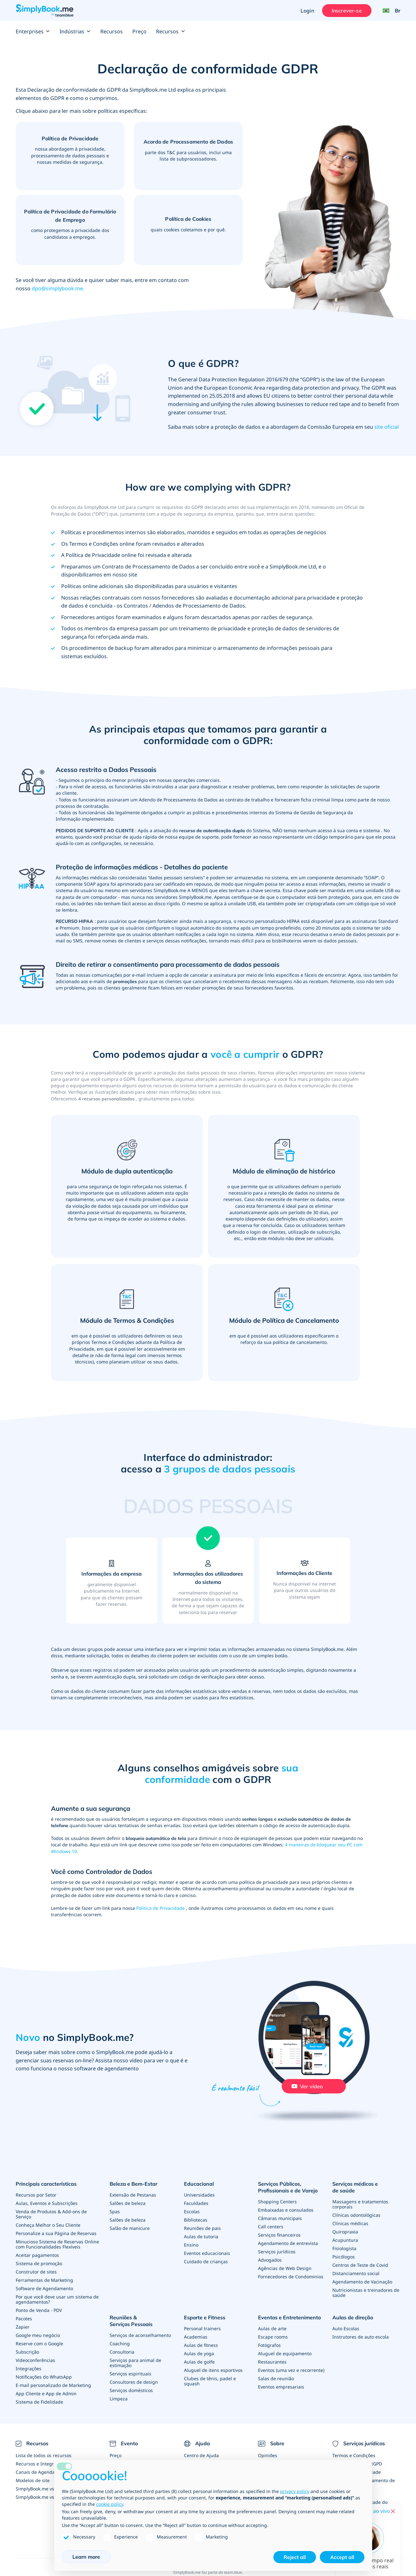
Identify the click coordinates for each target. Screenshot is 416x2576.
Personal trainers (202, 2328)
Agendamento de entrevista (288, 2243)
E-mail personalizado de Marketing (53, 2385)
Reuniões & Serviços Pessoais (131, 2320)
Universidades (199, 2195)
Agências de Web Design (285, 2268)
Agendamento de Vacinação (362, 2282)
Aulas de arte (272, 2328)
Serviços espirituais (130, 2374)
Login (307, 10)
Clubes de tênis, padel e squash (210, 2381)
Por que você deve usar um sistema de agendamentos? (57, 2299)
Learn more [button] (86, 2557)
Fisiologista (344, 2248)
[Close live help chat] (392, 2511)
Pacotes (24, 2318)
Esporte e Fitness (204, 2317)
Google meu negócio (38, 2335)
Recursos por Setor (36, 2195)
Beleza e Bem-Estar (133, 2184)
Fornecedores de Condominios (290, 2277)
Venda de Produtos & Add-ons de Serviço (51, 2214)
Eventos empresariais (281, 2387)
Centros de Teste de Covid (360, 2265)
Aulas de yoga (199, 2353)
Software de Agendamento (44, 2288)
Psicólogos (343, 2257)
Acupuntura (345, 2240)
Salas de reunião (276, 2378)
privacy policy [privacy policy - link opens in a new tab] (294, 2491)
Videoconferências (35, 2360)
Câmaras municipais (280, 2218)
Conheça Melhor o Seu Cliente (48, 2225)
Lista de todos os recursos (43, 2455)
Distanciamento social (355, 2273)
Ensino (191, 2245)
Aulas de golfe (199, 2362)
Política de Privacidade (161, 1908)
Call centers (270, 2227)
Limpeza (119, 2399)
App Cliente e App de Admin (46, 2393)
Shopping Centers (277, 2202)
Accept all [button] (342, 2557)
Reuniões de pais (202, 2228)
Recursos (111, 31)
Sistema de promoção (39, 2263)
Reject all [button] (295, 2557)
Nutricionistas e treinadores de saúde (365, 2292)
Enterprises (33, 31)
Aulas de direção (352, 2317)
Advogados (270, 2260)
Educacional (199, 2184)
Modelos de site (33, 2480)
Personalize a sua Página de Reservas (56, 2233)
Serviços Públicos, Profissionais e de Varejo (288, 2187)
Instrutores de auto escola (360, 2337)
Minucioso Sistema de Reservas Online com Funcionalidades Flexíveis (57, 2244)
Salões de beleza (128, 2203)
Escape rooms (273, 2337)
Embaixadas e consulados (285, 2210)
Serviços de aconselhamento (140, 2335)
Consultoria (122, 2352)
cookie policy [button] (109, 2504)
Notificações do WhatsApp (44, 2377)
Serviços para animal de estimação (135, 2362)
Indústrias (75, 31)
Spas (115, 2211)
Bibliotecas (195, 2220)
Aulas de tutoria (201, 2236)
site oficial (386, 426)
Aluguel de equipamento (285, 2353)
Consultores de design (134, 2382)
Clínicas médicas (350, 2223)
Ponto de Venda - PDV (39, 2310)
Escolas (192, 2211)
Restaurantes (272, 2362)
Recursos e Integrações (41, 2464)
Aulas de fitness (201, 2345)
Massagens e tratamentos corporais (360, 2204)
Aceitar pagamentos (37, 2255)
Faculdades (196, 2203)
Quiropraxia (345, 2232)
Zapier (22, 2327)
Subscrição (27, 2352)
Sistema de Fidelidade (39, 2402)
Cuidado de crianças (206, 2261)
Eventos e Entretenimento (289, 2317)
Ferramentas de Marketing (44, 2280)
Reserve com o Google (39, 2343)
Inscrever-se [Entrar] (347, 10)
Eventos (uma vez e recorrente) (291, 2370)
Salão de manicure (130, 2228)
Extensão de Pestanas (133, 2195)
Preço (139, 31)
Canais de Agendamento (42, 2472)
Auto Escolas (345, 2328)
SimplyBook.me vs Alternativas (48, 2497)
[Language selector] (389, 10)
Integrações (28, 2368)
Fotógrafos (269, 2345)
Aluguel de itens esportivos (213, 2370)
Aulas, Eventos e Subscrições (47, 2203)
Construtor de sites (36, 2272)
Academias (195, 2337)
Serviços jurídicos (276, 2252)
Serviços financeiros (279, 2235)
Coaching (120, 2343)
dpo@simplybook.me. (58, 288)
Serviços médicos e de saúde (355, 2187)
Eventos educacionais (207, 2253)
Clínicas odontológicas (356, 2215)
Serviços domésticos (131, 2390)
